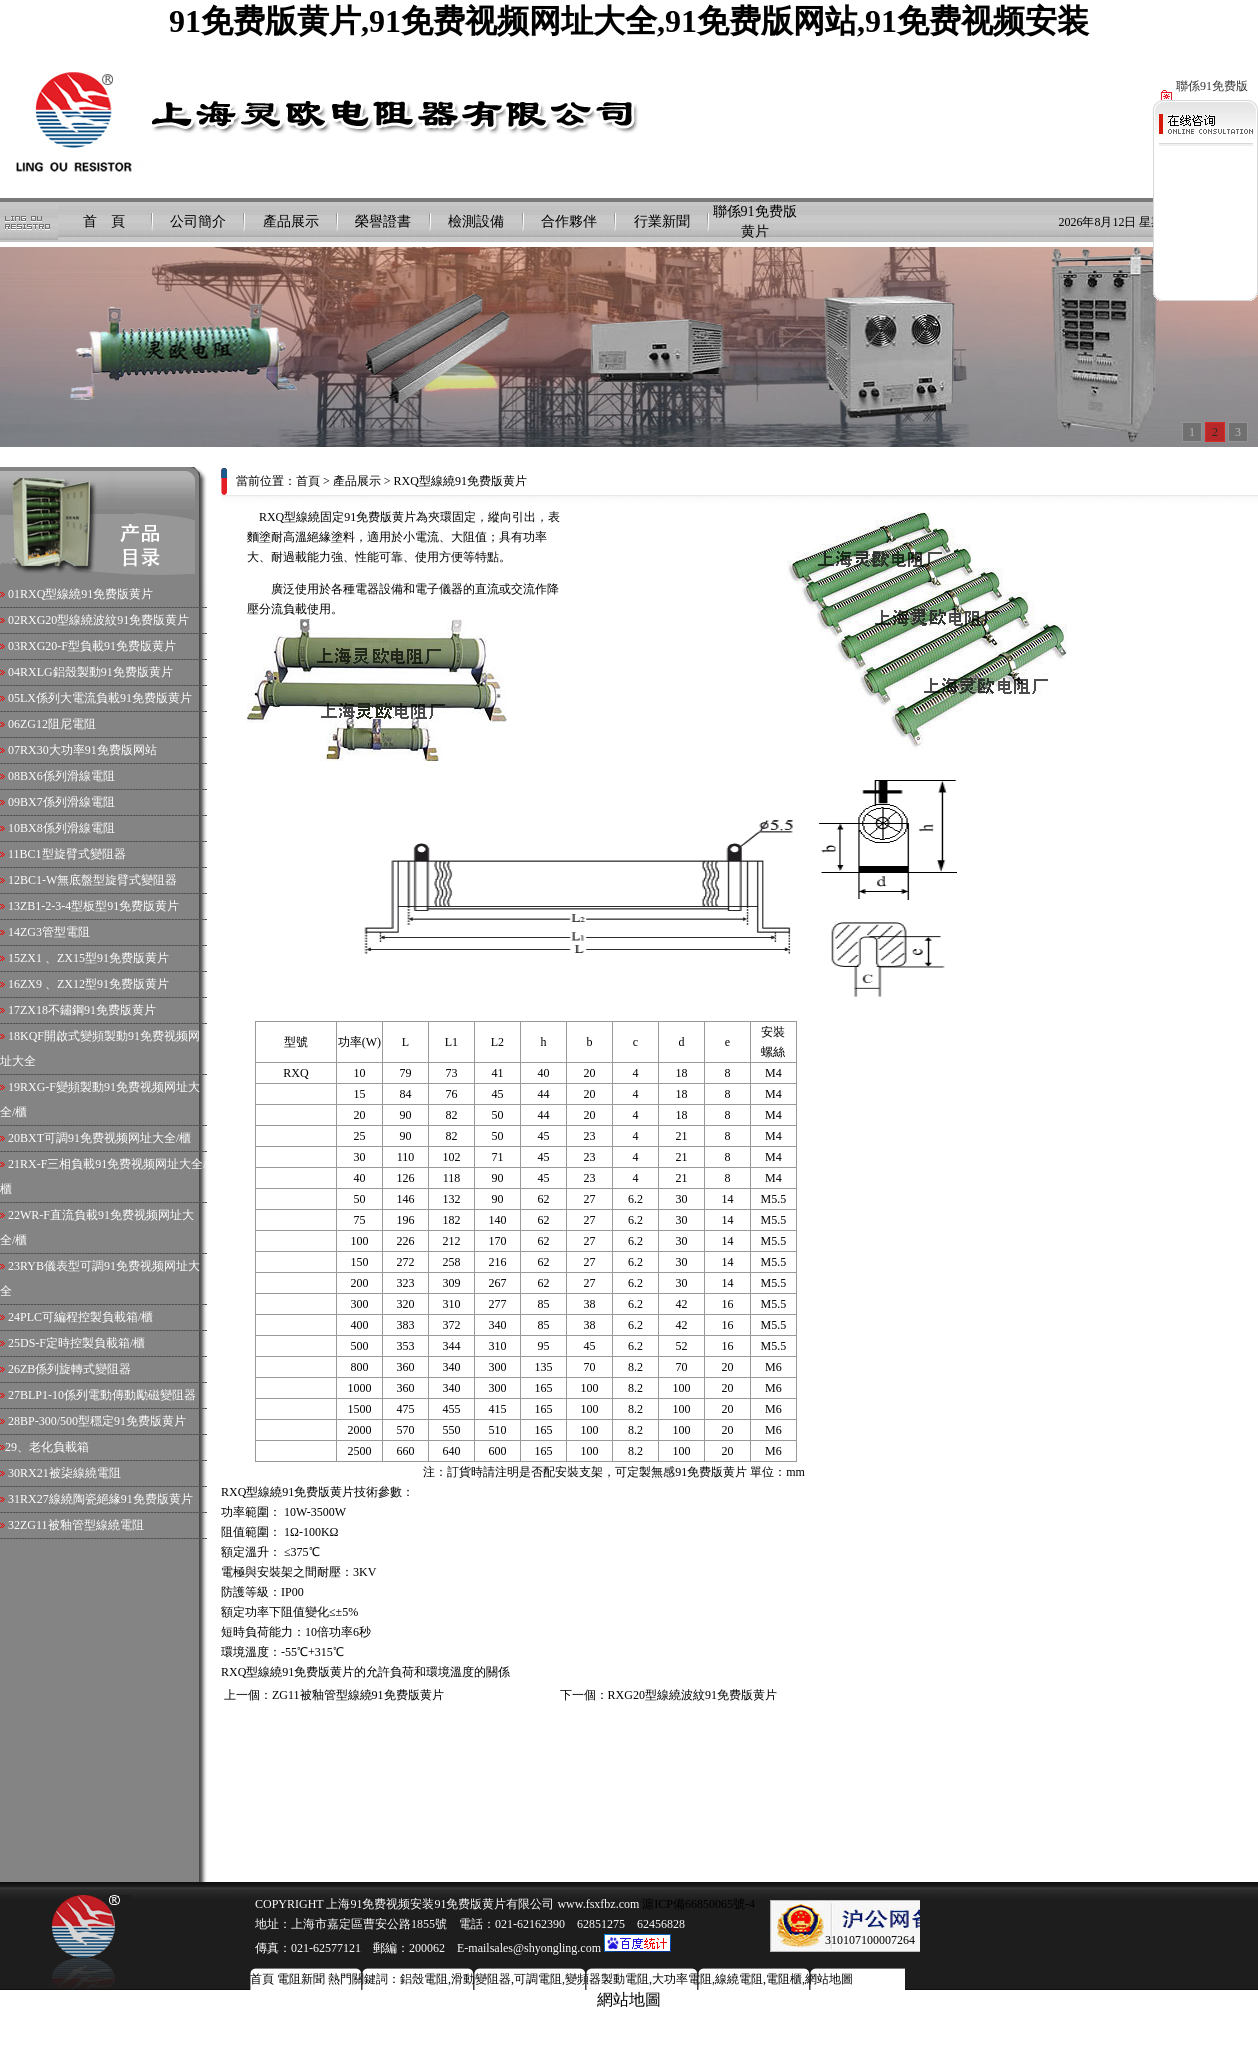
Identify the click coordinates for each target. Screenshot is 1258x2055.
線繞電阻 (739, 1979)
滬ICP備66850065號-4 (697, 1904)
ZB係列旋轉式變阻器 (75, 1369)
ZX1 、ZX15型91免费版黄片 (94, 958)
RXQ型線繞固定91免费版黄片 (337, 517)
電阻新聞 (301, 1979)
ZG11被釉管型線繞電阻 (82, 1525)
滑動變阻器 (481, 1979)
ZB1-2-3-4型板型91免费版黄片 (99, 906)
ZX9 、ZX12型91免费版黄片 (94, 984)
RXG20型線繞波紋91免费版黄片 (104, 620)
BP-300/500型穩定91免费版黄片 (103, 1421)
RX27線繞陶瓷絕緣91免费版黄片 (106, 1499)
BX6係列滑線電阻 (67, 776)
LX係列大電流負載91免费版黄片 (106, 698)
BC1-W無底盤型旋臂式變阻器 (98, 880)
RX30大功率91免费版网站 (88, 750)
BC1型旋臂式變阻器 (73, 854)
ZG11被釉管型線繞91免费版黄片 (358, 1695)
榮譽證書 (383, 221)
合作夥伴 (569, 221)
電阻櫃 (784, 1979)
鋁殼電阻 (424, 1979)
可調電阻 (538, 1979)
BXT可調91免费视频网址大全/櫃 (105, 1138)
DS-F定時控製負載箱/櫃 (82, 1343)
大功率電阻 (682, 1979)
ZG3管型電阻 (55, 932)
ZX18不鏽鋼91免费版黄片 (88, 1010)
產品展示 (291, 221)
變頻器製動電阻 (607, 1979)
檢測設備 (476, 221)
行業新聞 (662, 221)
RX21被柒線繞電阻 (70, 1473)
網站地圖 (829, 1979)
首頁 (308, 481)
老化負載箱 (59, 1447)
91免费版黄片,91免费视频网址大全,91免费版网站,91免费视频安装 (629, 21)
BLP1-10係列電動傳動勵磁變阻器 (108, 1395)
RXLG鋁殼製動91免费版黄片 (96, 672)
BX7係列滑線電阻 (67, 802)
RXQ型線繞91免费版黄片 (86, 594)
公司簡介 (198, 221)
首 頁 (104, 221)
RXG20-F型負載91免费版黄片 (98, 646)
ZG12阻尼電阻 (58, 724)
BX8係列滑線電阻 (67, 828)
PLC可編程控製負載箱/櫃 (86, 1317)
